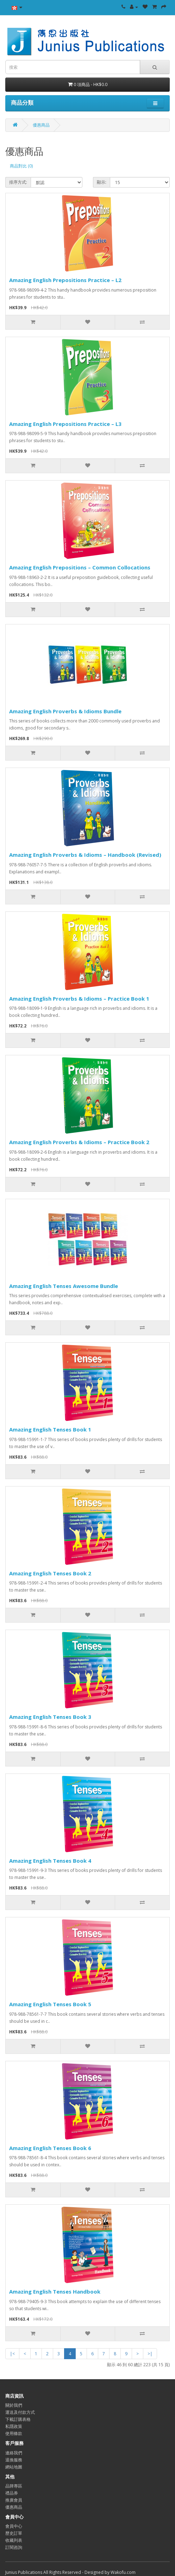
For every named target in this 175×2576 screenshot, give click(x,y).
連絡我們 (13, 2453)
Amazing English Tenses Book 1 (50, 1429)
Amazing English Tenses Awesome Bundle (63, 1285)
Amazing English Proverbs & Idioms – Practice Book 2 (79, 1142)
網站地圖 (13, 2467)
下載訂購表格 (18, 2419)
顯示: (101, 182)
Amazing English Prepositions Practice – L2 (65, 279)
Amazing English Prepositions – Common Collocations (79, 567)
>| (150, 2354)
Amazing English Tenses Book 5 (50, 2004)
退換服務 (13, 2460)
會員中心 (13, 2526)
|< (12, 2354)
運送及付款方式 (20, 2412)
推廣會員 (13, 2500)
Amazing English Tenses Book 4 (50, 1860)
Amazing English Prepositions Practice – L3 (65, 423)
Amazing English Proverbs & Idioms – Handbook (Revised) (85, 854)
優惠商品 (41, 125)
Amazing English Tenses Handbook (54, 2291)
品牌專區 (13, 2486)
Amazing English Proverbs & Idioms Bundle (65, 711)
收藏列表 (13, 2540)
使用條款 (13, 2433)
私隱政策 (13, 2426)
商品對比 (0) (21, 166)
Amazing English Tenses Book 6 (50, 2147)
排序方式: (18, 182)
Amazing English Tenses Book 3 (50, 1716)
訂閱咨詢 (13, 2547)
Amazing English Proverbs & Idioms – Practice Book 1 (79, 998)
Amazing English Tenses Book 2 (50, 1573)
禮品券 (11, 2493)
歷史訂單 (13, 2533)
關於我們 (13, 2405)
